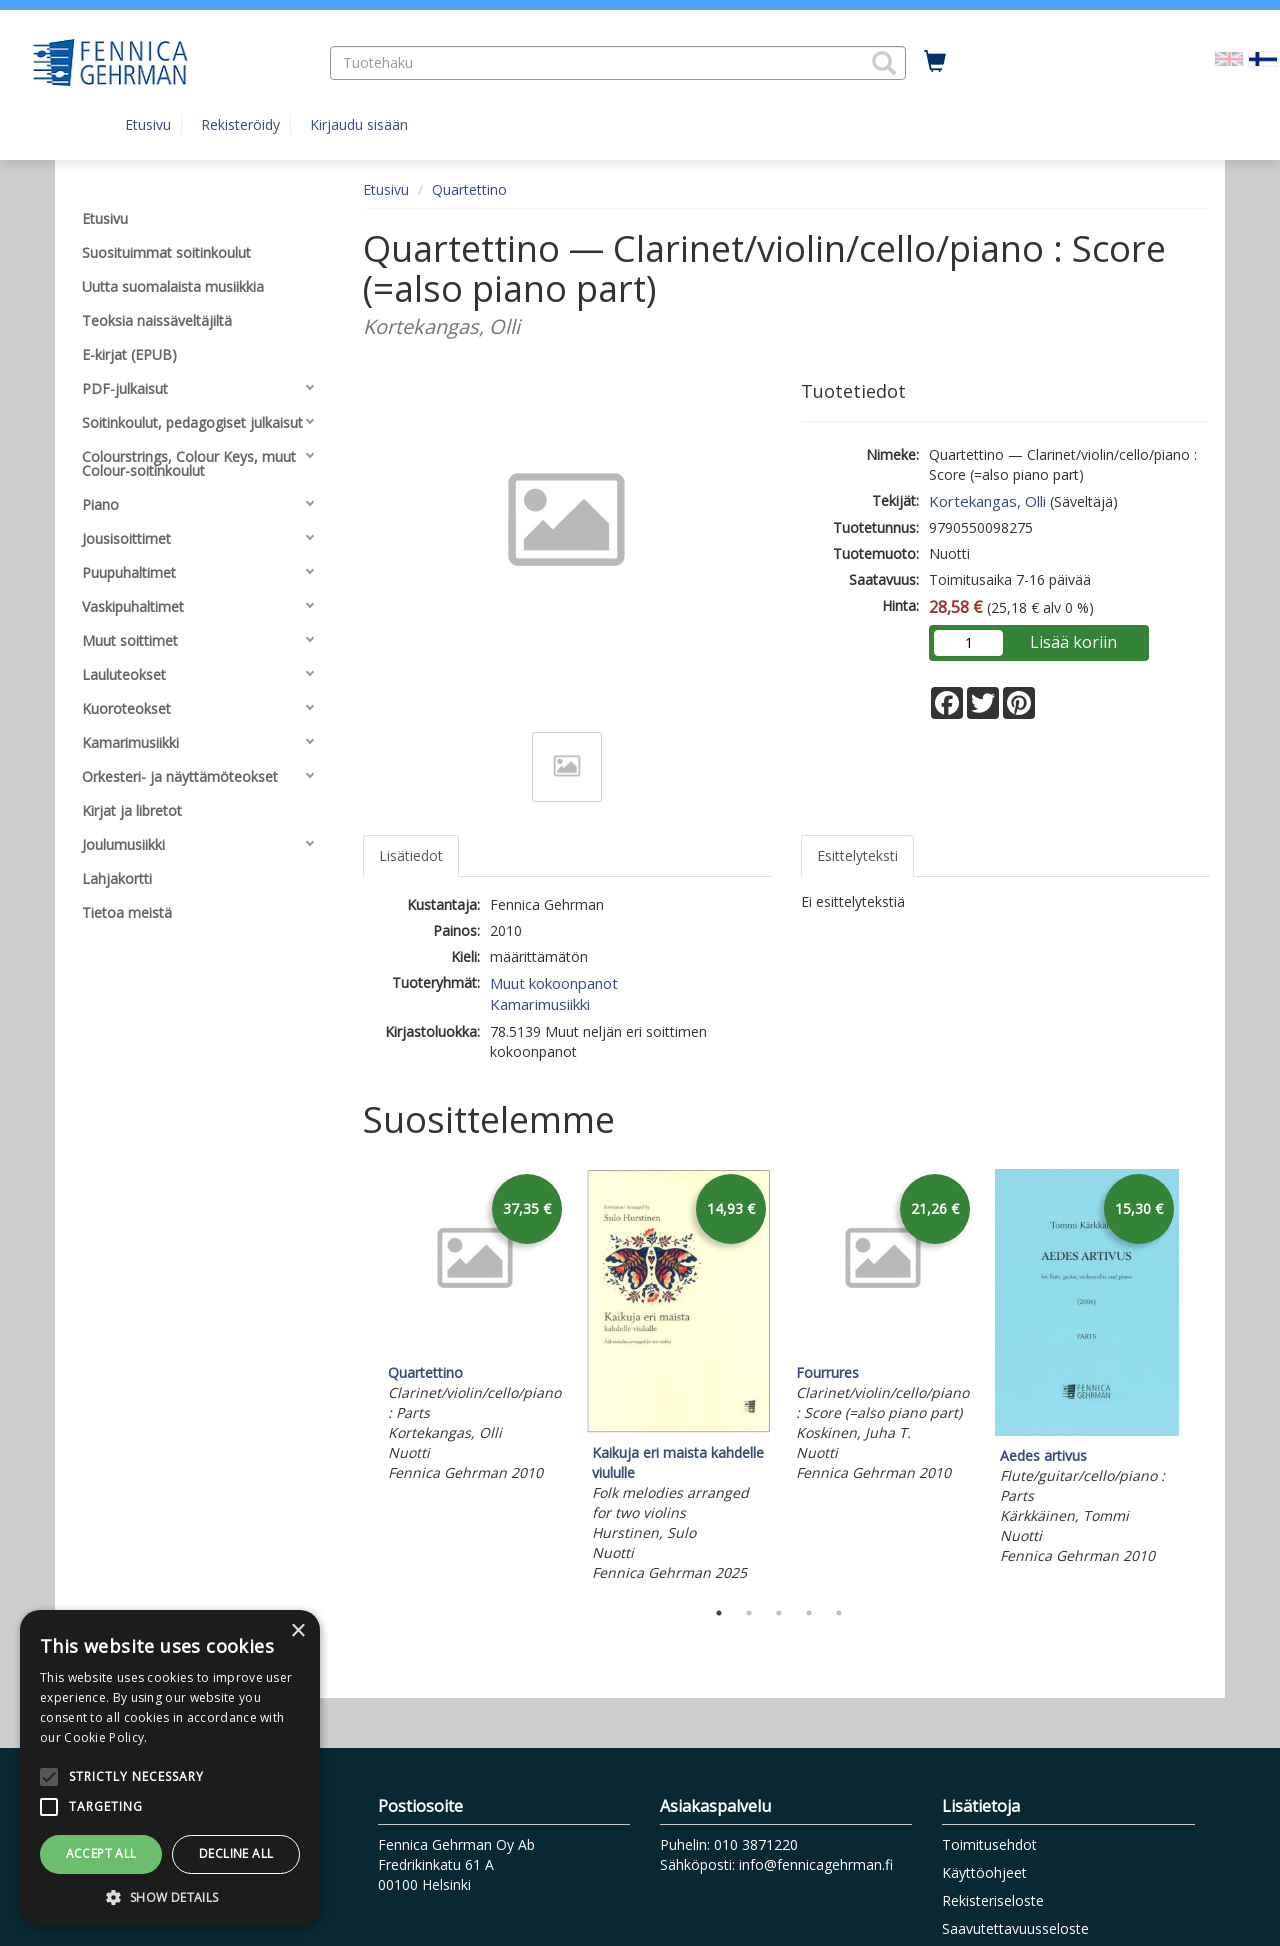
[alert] (170, 1768)
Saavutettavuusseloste (1015, 1928)
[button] (884, 63)
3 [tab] (779, 1613)
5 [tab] (839, 1613)
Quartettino (469, 189)
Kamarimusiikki (540, 1004)
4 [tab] (809, 1613)
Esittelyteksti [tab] (857, 855)
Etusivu (148, 124)
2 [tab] (749, 1613)
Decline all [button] (236, 1853)
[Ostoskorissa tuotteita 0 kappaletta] (935, 62)
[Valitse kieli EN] (1229, 57)
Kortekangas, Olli (987, 501)
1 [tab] (719, 1613)
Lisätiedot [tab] (411, 855)
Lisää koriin (1073, 642)
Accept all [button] (101, 1853)
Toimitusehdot (989, 1844)
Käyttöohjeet (984, 1872)
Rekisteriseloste (993, 1900)
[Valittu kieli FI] (1263, 57)
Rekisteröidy (240, 124)
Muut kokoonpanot (554, 983)
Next (1200, 1378)
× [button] (297, 1631)
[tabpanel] (475, 1328)
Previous (358, 1378)
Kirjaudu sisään (359, 124)
